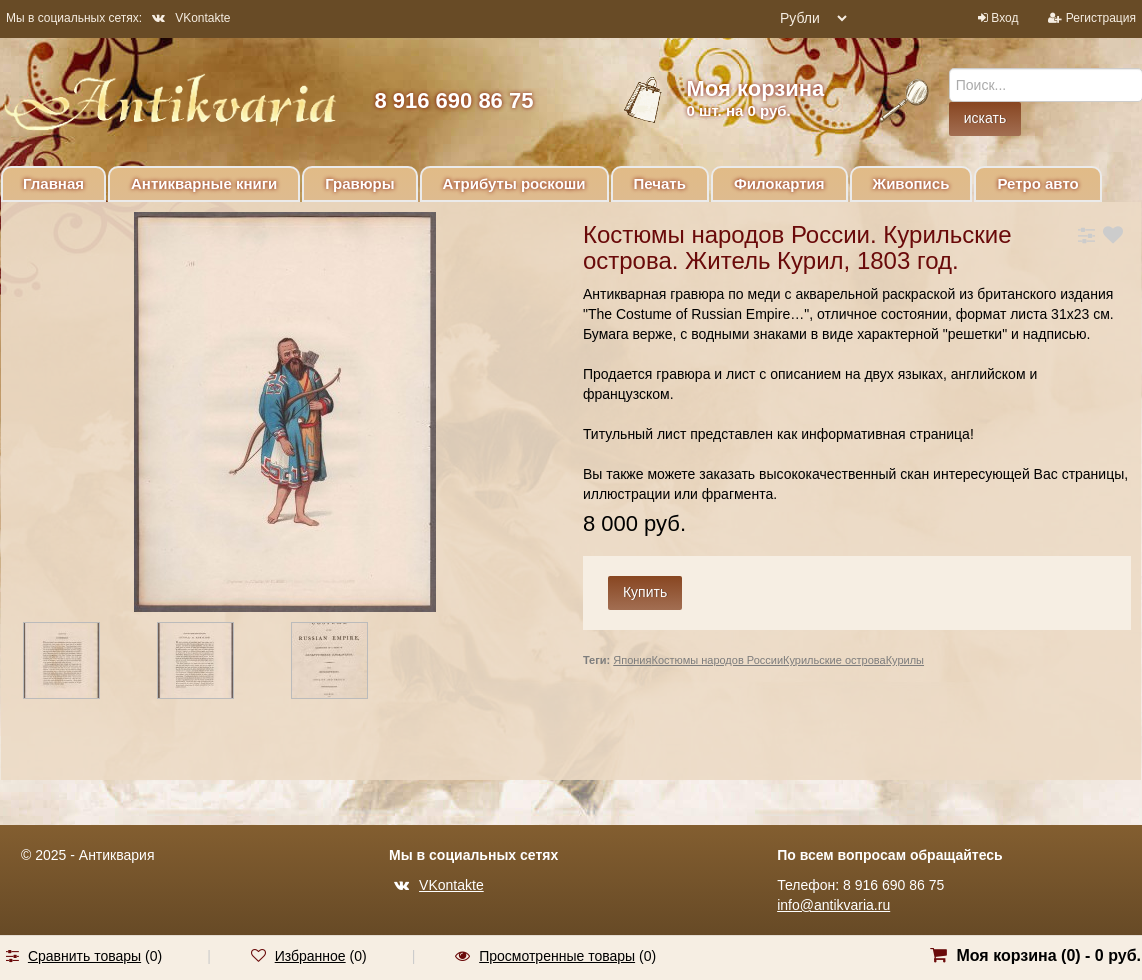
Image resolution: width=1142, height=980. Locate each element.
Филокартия (779, 183)
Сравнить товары (84, 956)
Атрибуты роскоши (514, 183)
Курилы (905, 660)
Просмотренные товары (557, 956)
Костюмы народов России (717, 660)
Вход (1004, 18)
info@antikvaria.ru (833, 905)
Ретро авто (1037, 183)
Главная (53, 183)
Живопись (911, 183)
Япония (632, 660)
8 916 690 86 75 (453, 100)
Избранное (310, 956)
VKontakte (191, 18)
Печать (660, 183)
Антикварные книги (204, 183)
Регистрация (1101, 18)
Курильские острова (834, 660)
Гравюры (359, 183)
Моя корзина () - (1048, 955)
